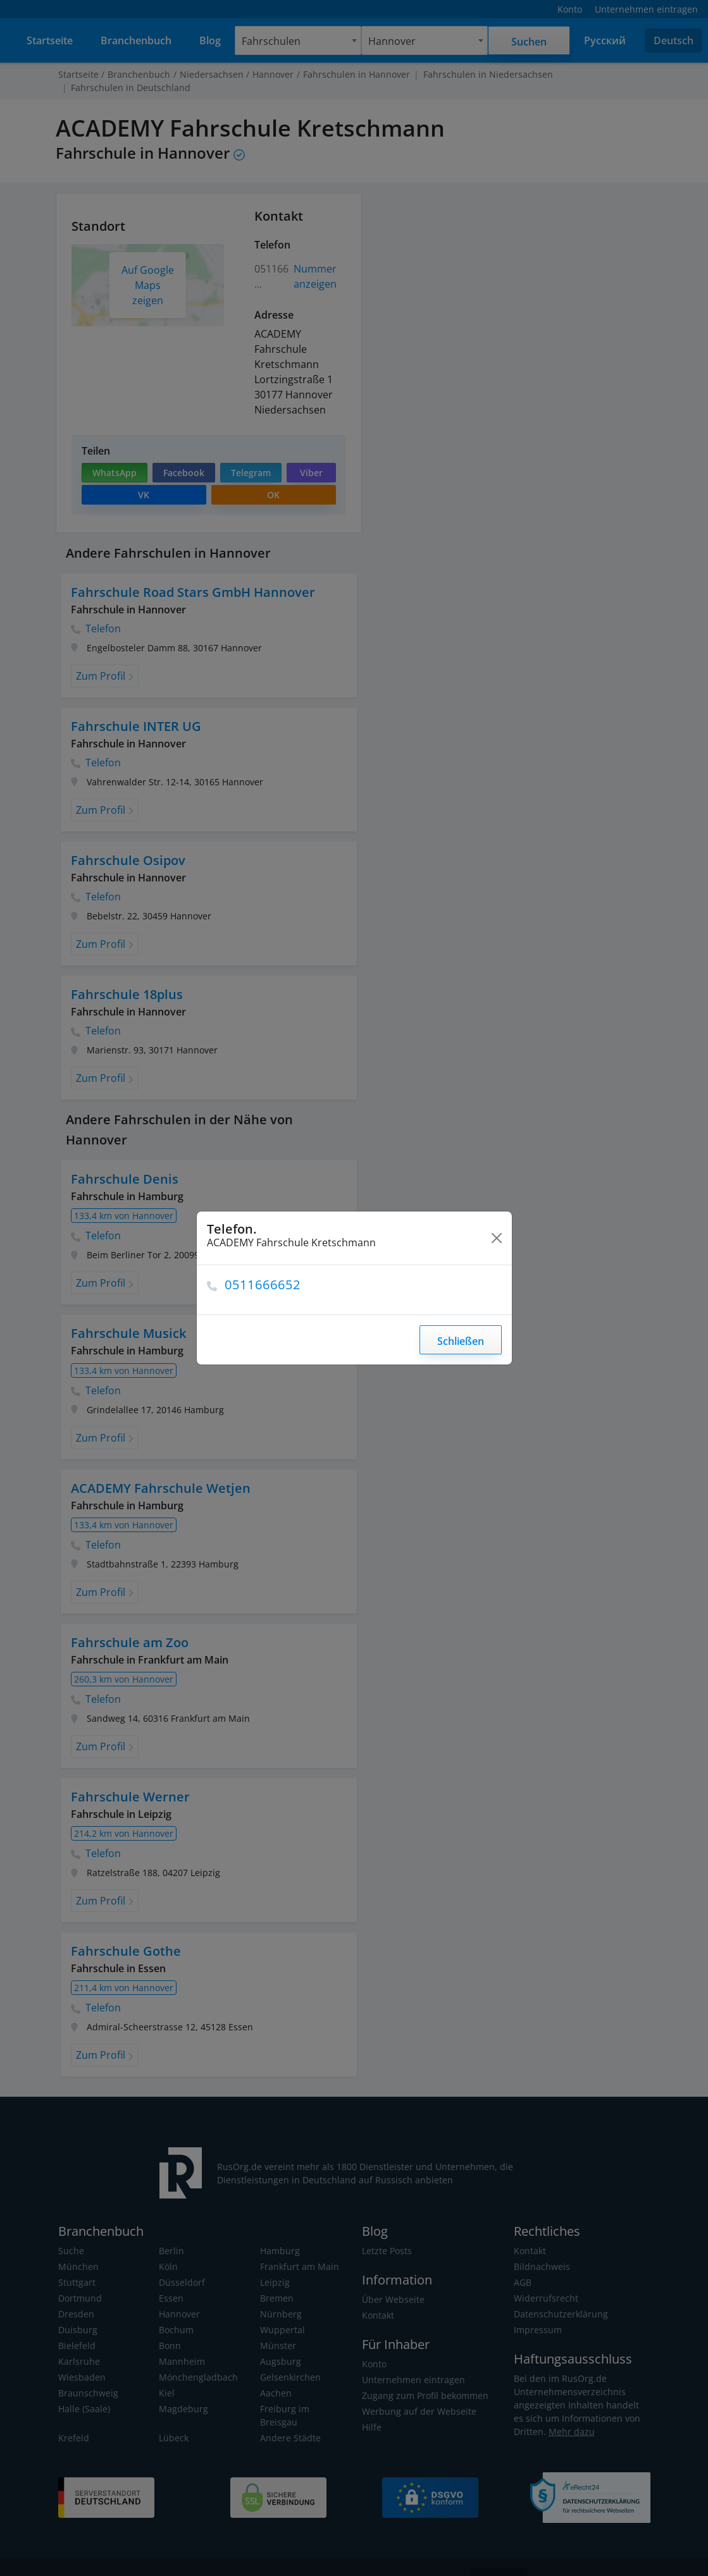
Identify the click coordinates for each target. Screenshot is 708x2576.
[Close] (497, 1238)
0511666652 (264, 1284)
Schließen (460, 1341)
